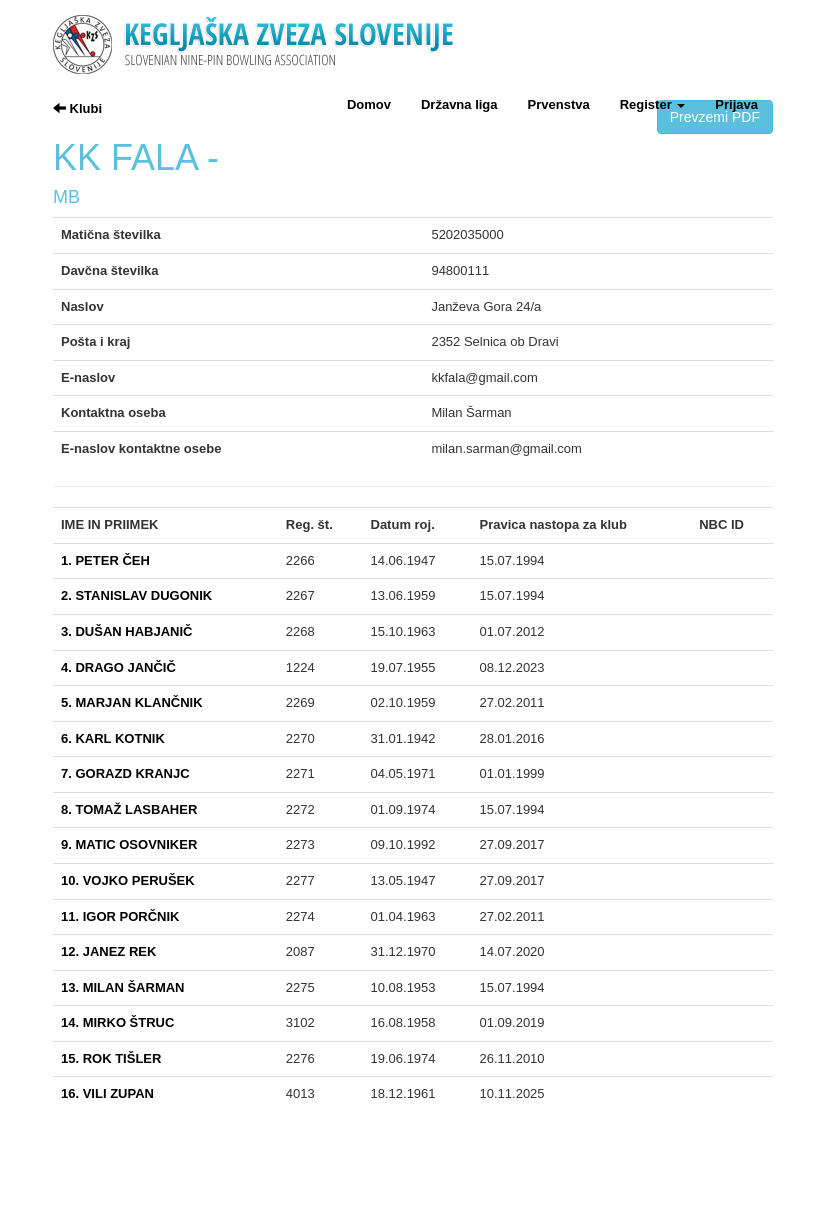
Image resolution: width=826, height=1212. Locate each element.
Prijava (736, 104)
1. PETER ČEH (105, 560)
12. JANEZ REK (108, 951)
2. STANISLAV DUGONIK (136, 595)
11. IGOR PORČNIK (120, 916)
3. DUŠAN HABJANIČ (126, 631)
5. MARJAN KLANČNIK (132, 702)
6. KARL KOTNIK (113, 738)
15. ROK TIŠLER (111, 1058)
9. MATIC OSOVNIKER (129, 844)
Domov (369, 104)
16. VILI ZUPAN (107, 1093)
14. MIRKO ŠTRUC (117, 1022)
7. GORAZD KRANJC (125, 773)
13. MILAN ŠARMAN (123, 987)
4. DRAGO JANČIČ (118, 667)
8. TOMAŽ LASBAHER (129, 809)
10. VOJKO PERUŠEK (128, 880)
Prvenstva (559, 104)
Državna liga (459, 104)
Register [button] (653, 104)
